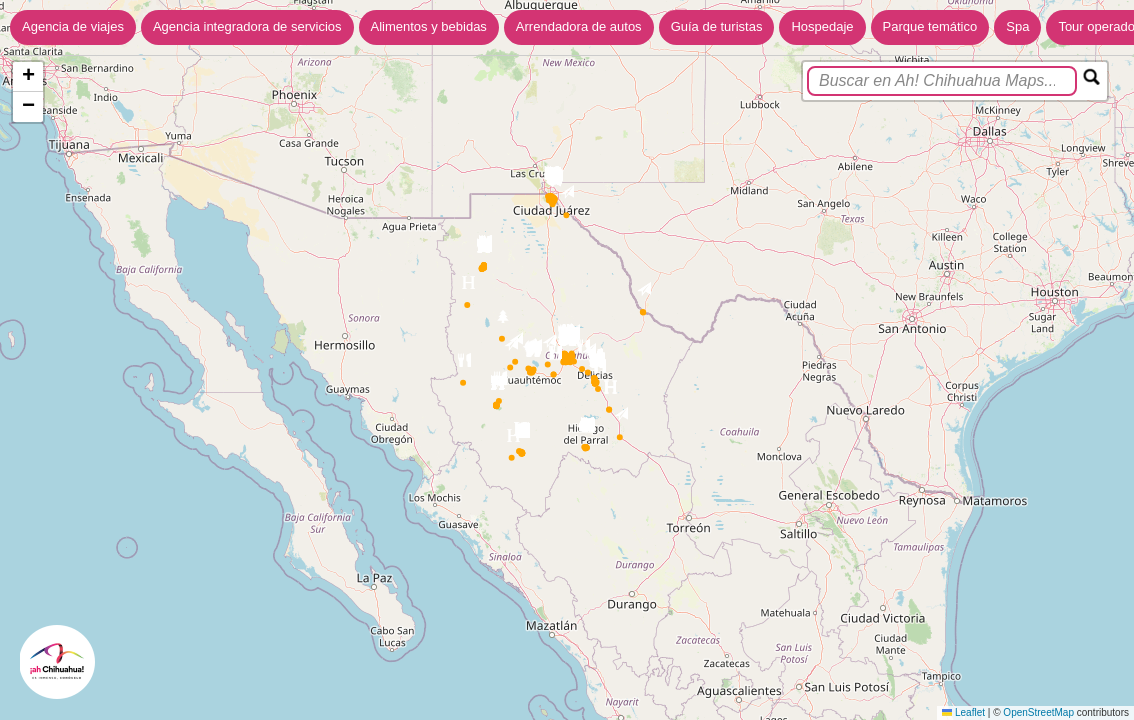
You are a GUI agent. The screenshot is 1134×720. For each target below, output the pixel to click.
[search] (942, 81)
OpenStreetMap (1038, 712)
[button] (620, 417)
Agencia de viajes (73, 26)
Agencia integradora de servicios (247, 26)
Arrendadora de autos (579, 26)
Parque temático (930, 26)
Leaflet (963, 712)
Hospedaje (822, 26)
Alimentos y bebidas (429, 26)
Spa (1017, 26)
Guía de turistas (717, 26)
